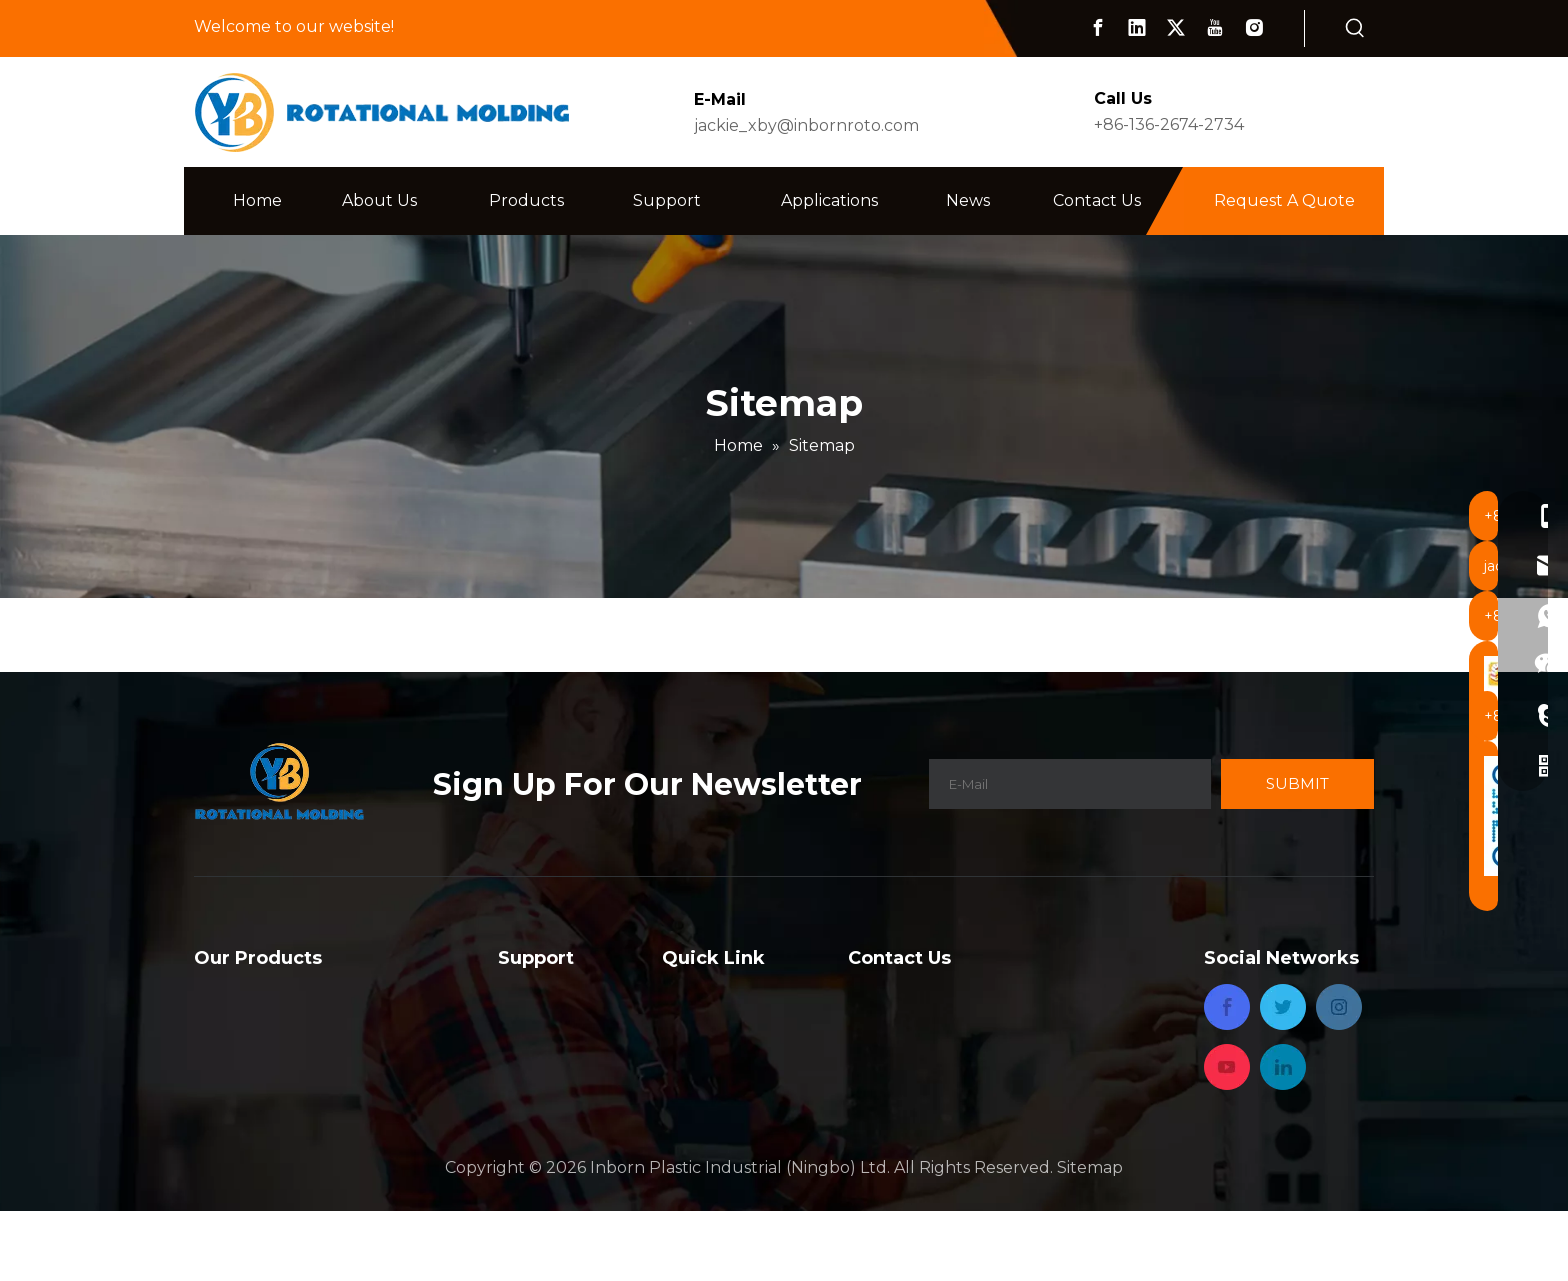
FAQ (515, 993)
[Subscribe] (1297, 784)
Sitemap (1090, 1237)
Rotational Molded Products (308, 1020)
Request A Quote (1284, 200)
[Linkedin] (1137, 28)
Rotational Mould (264, 993)
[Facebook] (1098, 28)
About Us (699, 1020)
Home (686, 993)
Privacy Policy (717, 1128)
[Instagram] (1254, 28)
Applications (710, 1047)
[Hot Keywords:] (1355, 29)
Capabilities (542, 1020)
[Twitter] (1176, 28)
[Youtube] (1215, 28)
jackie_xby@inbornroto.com (806, 125)
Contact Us (706, 1101)
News (684, 1074)
